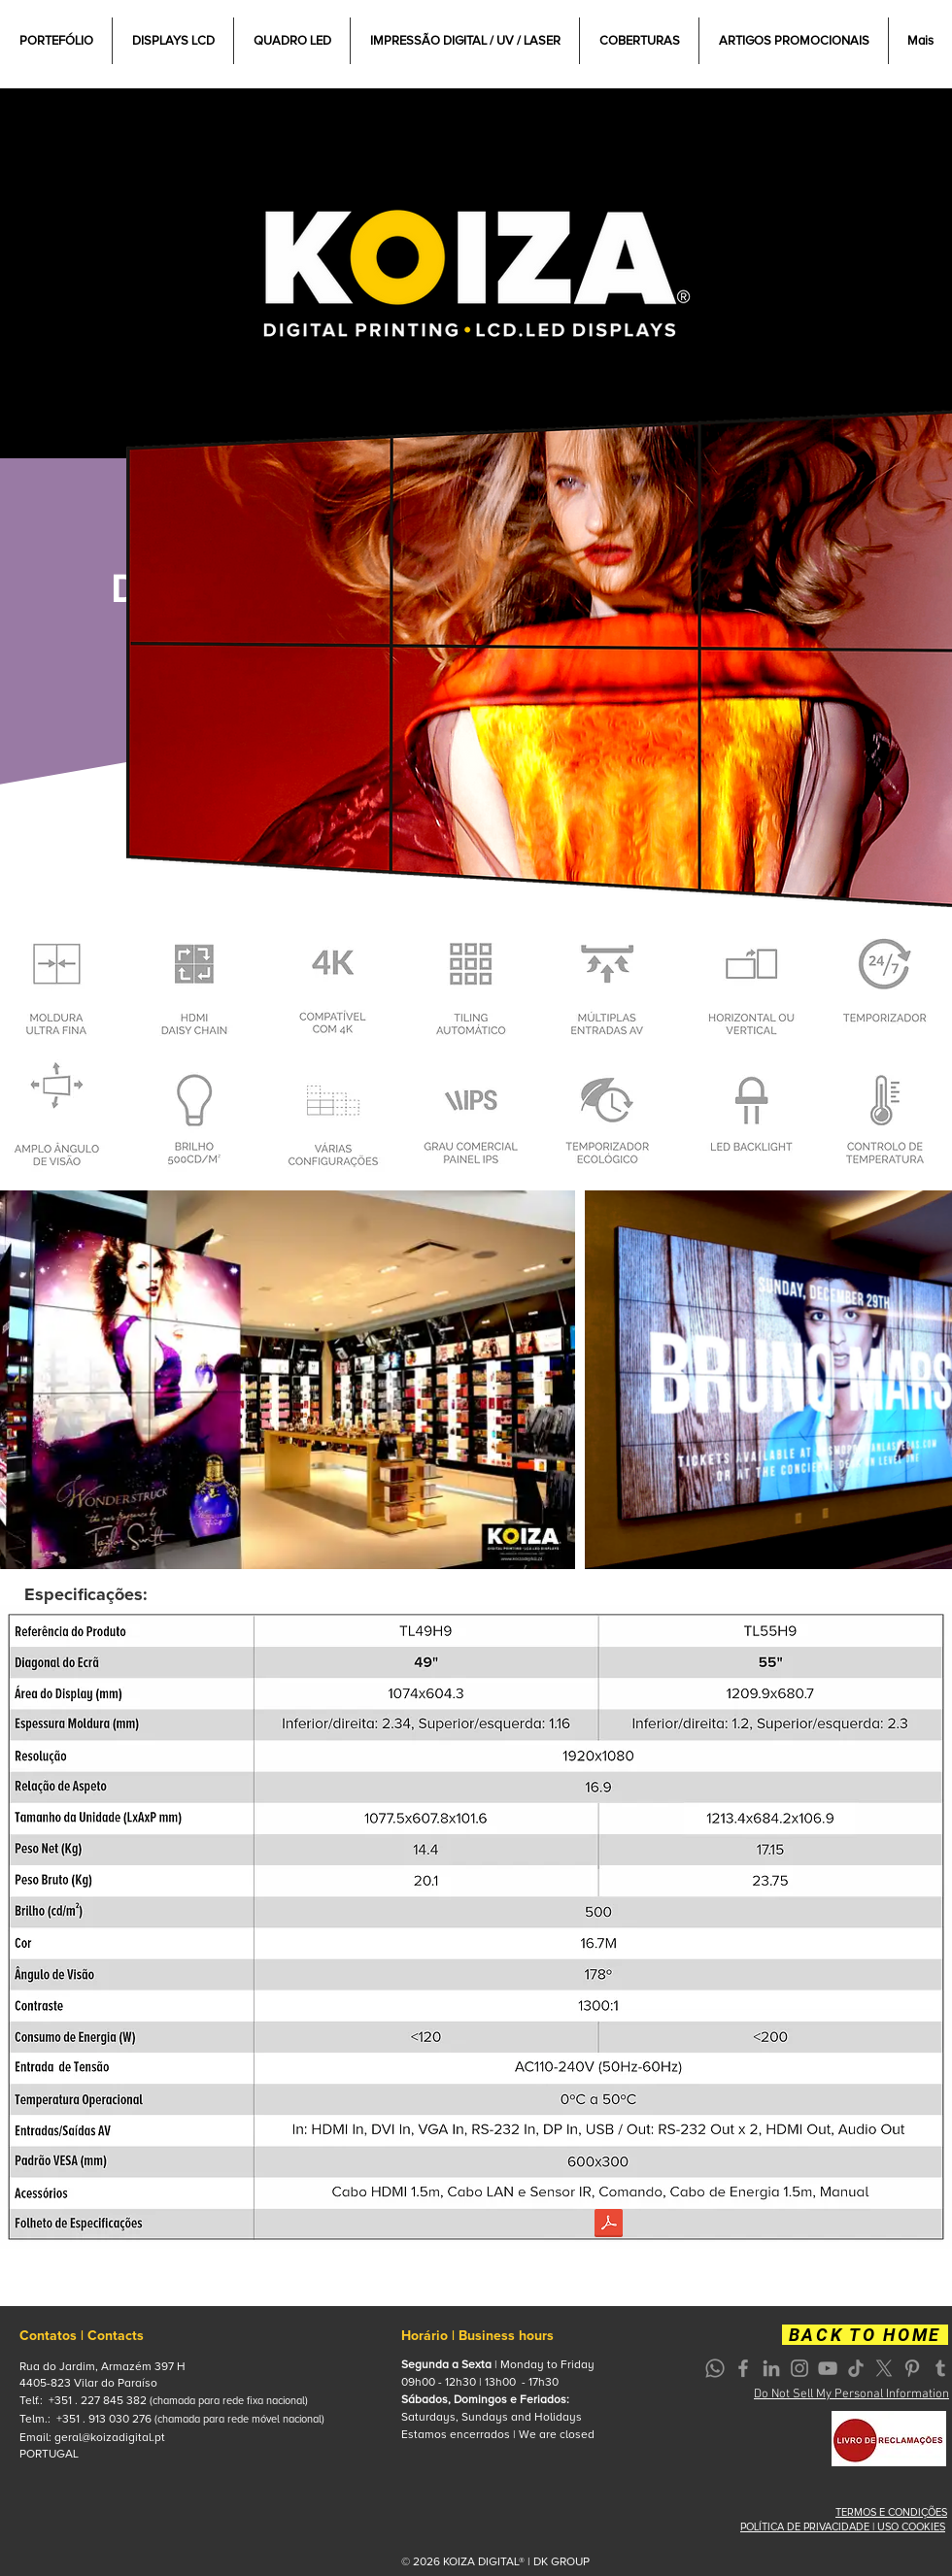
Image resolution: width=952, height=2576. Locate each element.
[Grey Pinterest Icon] (912, 2368)
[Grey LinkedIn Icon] (771, 2368)
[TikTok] (855, 2368)
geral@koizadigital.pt (109, 2437)
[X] (884, 2368)
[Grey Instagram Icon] (799, 2368)
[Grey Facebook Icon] (743, 2368)
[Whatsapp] (715, 2368)
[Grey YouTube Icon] (827, 2368)
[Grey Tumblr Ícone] (940, 2368)
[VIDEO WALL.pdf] (608, 2225)
